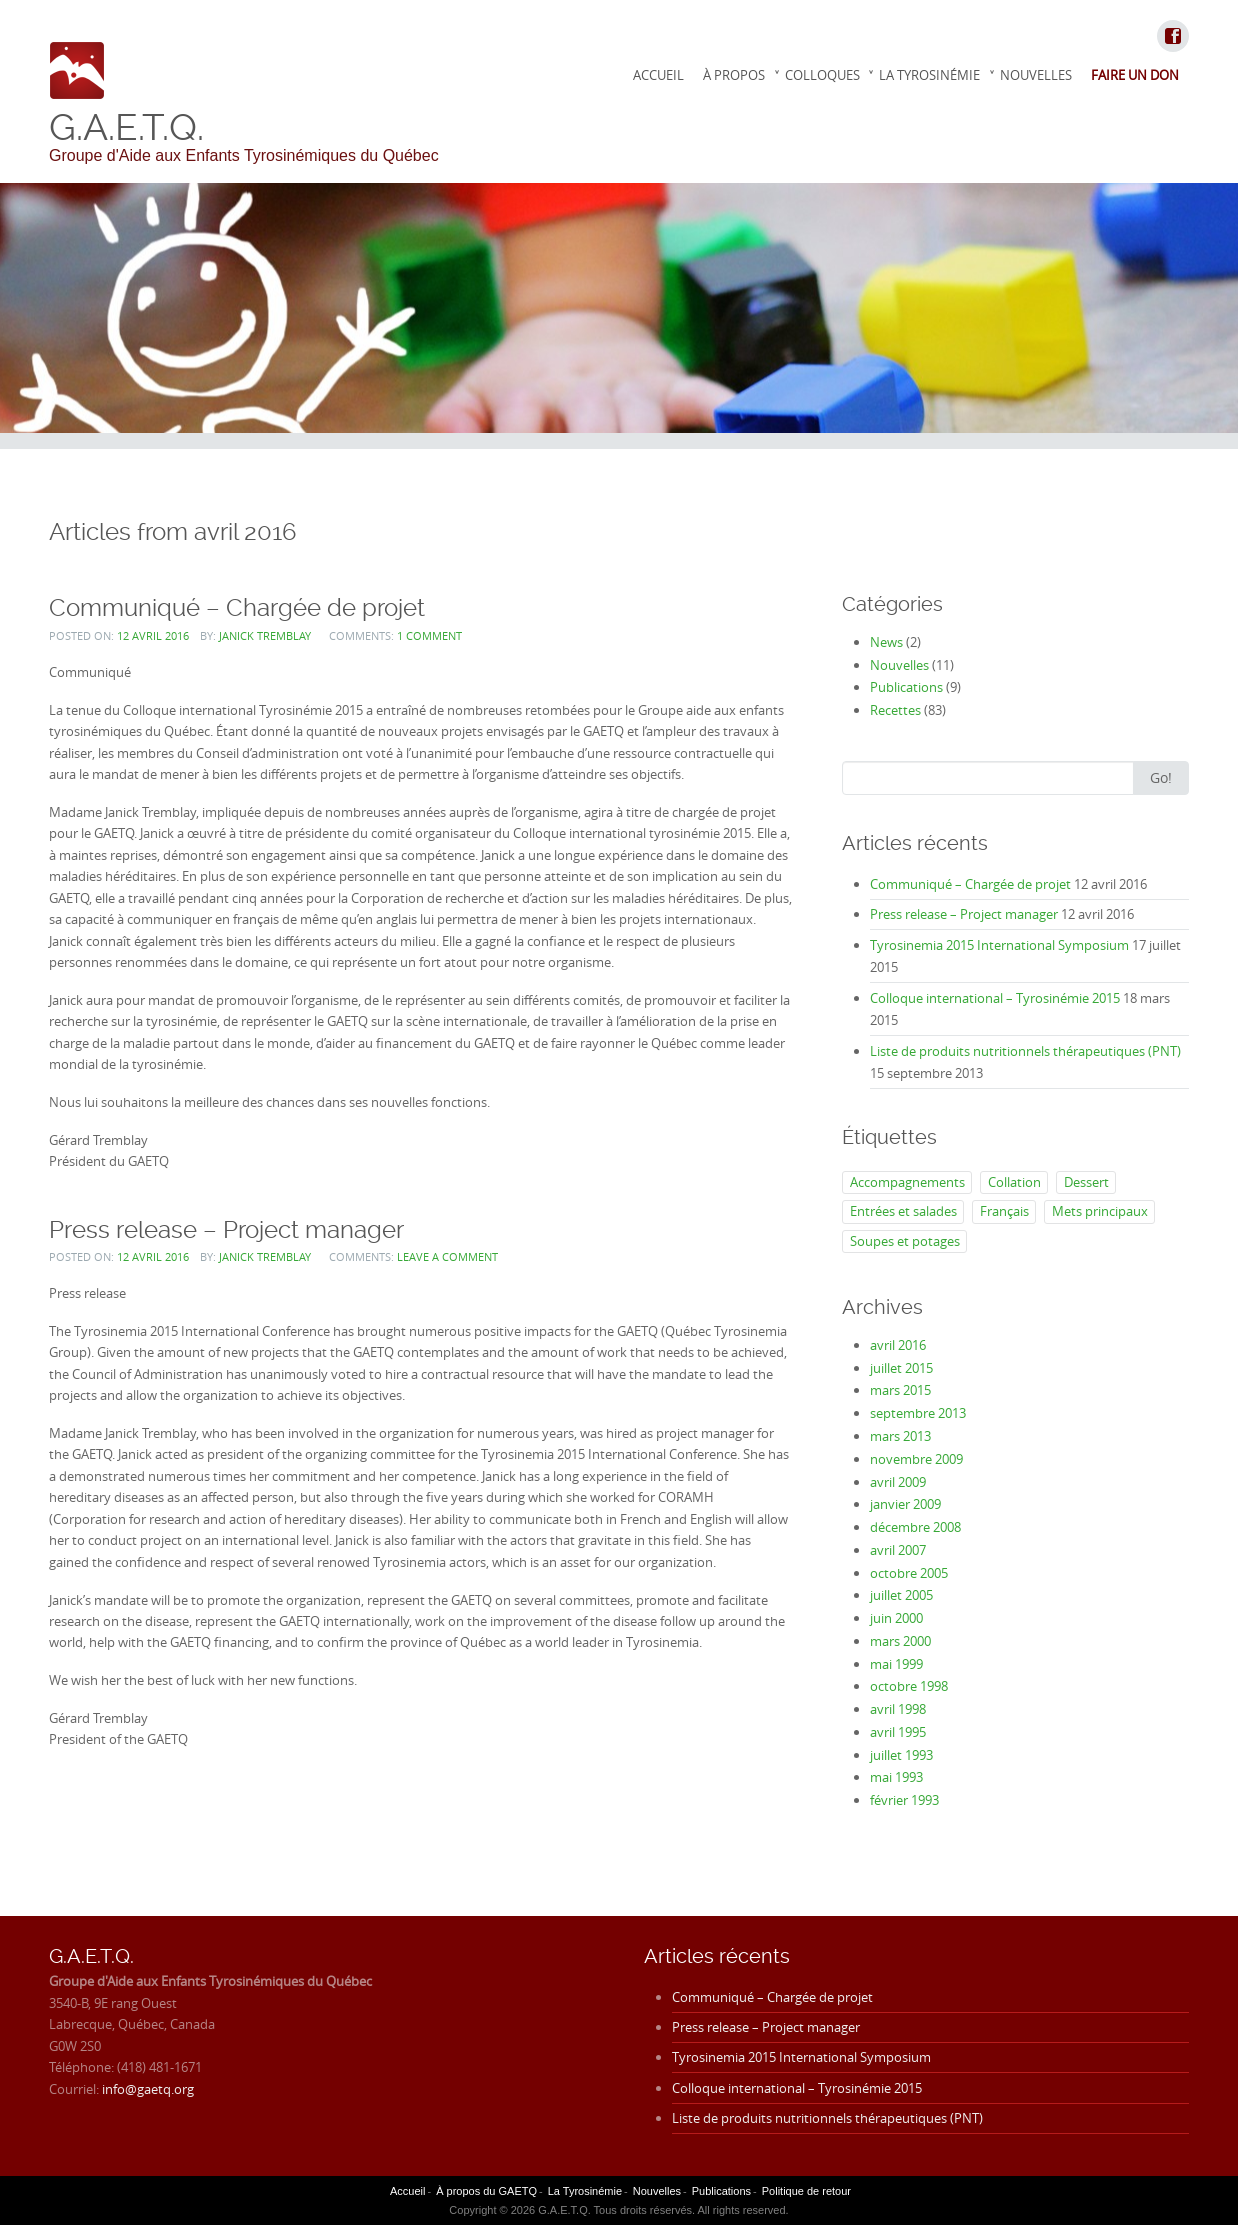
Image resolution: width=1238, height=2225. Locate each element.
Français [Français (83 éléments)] (1004, 1211)
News (886, 642)
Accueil (658, 75)
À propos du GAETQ (486, 2191)
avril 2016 (898, 1345)
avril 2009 (898, 1482)
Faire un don (1135, 75)
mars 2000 (900, 1641)
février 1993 (904, 1800)
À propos (734, 75)
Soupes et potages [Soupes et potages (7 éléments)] (905, 1241)
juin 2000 (896, 1618)
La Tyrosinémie (929, 75)
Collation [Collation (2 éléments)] (1014, 1182)
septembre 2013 (918, 1413)
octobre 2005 (909, 1573)
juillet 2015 (901, 1368)
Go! (1161, 777)
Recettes (895, 710)
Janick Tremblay (265, 635)
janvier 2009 (905, 1504)
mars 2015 (900, 1390)
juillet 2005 (901, 1595)
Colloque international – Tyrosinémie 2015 (995, 998)
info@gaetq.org (148, 2089)
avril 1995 (898, 1732)
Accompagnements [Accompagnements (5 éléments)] (907, 1182)
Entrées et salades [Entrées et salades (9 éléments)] (903, 1211)
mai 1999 (896, 1664)
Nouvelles (1036, 75)
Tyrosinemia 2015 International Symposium (999, 945)
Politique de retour (806, 2191)
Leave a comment (447, 1256)
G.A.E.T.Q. (126, 127)
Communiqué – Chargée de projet (237, 607)
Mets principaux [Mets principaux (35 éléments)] (1100, 1211)
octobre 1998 (909, 1686)
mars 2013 (900, 1436)
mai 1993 (896, 1777)
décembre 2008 (915, 1527)
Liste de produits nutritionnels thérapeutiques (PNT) (1025, 1051)
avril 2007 (898, 1550)
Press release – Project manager (226, 1229)
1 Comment (429, 635)
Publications (906, 687)
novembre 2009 (916, 1459)
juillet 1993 (901, 1755)
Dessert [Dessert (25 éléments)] (1086, 1182)
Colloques (822, 75)
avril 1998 (898, 1709)
